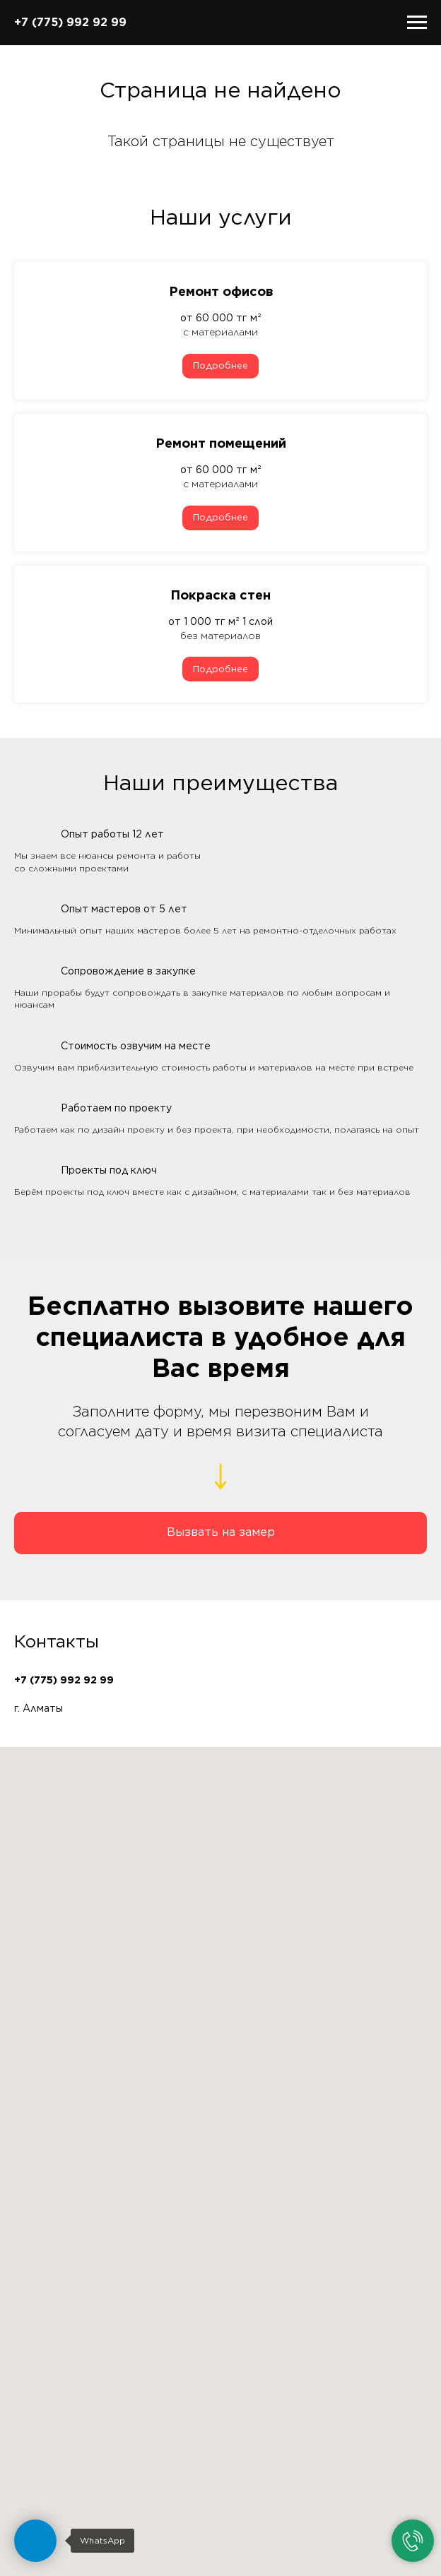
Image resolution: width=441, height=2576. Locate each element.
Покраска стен (220, 595)
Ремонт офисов (221, 291)
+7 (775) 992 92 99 (70, 22)
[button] (220, 1533)
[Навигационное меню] (417, 23)
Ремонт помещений (220, 443)
